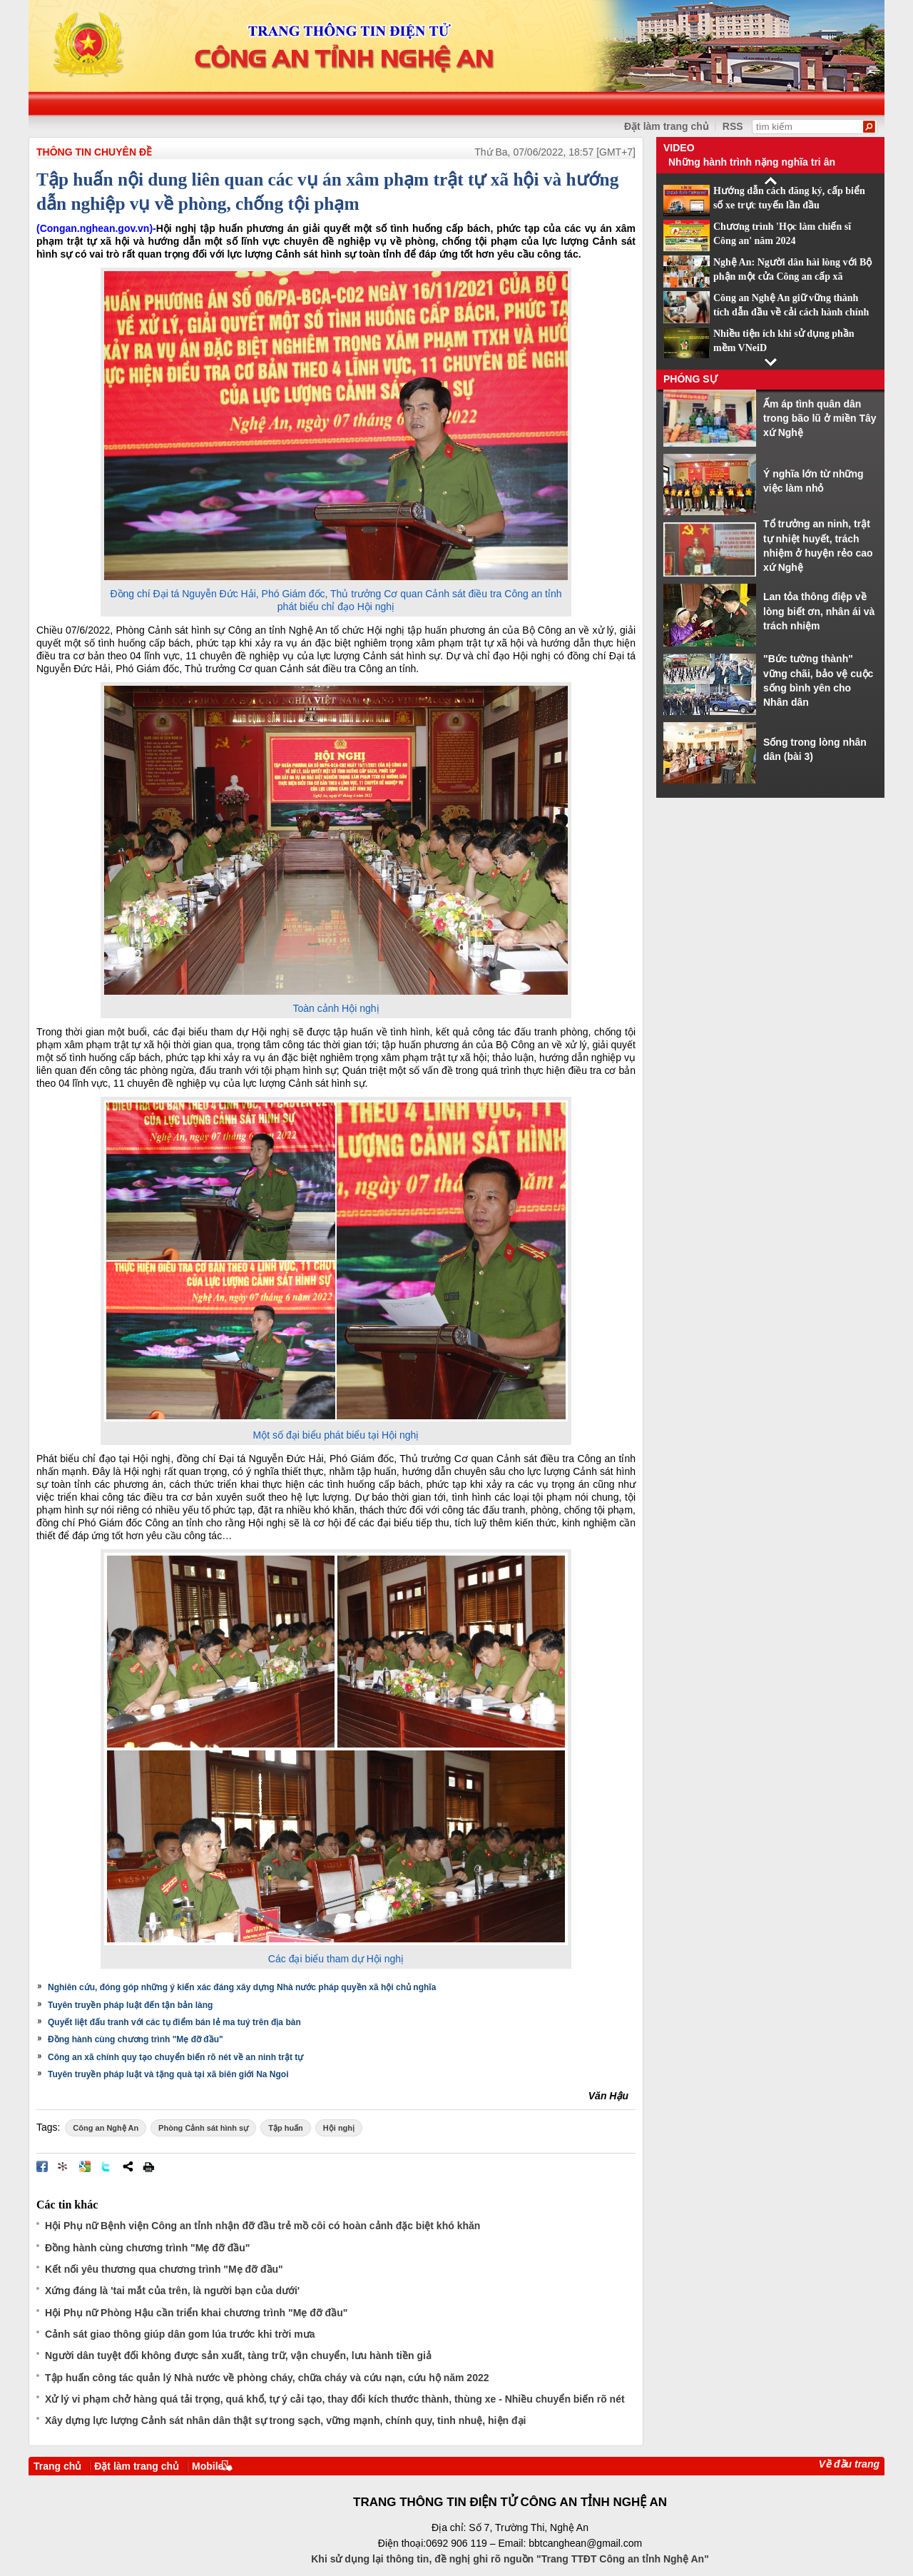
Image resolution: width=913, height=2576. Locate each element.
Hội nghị (339, 2128)
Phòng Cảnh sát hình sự (203, 2128)
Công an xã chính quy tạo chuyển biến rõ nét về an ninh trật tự (175, 2057)
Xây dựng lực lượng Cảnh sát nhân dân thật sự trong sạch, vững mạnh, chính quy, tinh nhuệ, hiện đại (285, 2420)
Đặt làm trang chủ (666, 126)
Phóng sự (690, 379)
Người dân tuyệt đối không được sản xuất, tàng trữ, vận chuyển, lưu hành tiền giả (238, 2355)
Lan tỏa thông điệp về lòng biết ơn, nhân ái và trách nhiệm (818, 611)
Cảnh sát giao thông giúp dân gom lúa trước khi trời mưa (180, 2334)
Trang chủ (57, 2466)
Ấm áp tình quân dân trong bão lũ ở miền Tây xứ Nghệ (820, 418)
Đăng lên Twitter (106, 2166)
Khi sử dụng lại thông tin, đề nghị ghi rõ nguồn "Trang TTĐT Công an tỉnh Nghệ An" (510, 2559)
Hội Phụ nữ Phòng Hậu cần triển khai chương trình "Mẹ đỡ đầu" (196, 2312)
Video (679, 147)
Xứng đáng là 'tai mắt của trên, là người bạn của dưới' (172, 2290)
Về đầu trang (849, 2464)
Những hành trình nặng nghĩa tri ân (751, 162)
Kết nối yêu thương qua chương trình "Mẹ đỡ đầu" (164, 2269)
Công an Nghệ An (105, 2128)
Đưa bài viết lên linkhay (63, 2166)
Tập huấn (285, 2128)
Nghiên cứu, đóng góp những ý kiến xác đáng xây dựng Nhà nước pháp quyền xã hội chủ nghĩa (242, 1987)
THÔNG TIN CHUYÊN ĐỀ (94, 152)
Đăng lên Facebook (42, 2166)
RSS (733, 126)
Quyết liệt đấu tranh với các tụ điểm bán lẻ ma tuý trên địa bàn (174, 2022)
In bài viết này (148, 2166)
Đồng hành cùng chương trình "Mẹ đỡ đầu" (135, 2039)
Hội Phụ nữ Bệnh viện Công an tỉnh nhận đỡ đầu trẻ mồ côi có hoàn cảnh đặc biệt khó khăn (262, 2225)
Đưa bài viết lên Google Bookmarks (85, 2166)
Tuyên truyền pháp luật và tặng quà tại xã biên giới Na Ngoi (168, 2074)
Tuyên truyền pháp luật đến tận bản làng (130, 2005)
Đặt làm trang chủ (136, 2466)
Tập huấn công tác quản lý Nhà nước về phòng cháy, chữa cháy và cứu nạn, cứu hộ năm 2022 (267, 2377)
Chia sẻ (127, 2166)
